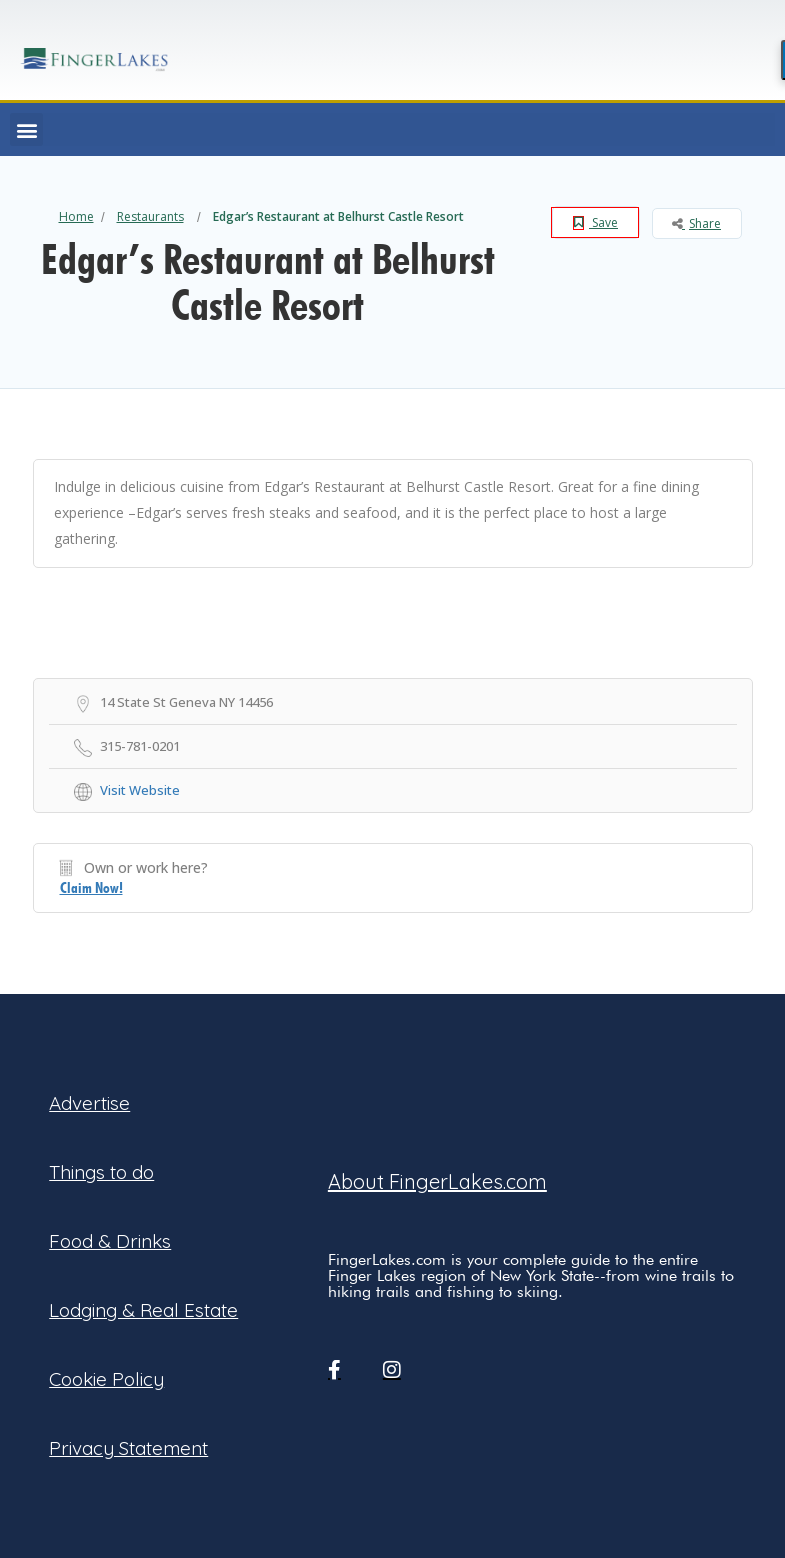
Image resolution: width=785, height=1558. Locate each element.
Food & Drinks (110, 1241)
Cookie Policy (106, 1379)
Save (595, 222)
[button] (26, 129)
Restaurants (150, 216)
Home (76, 216)
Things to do (101, 1172)
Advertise (89, 1103)
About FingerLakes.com (437, 1181)
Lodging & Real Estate (143, 1310)
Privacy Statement (128, 1448)
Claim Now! (91, 888)
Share (696, 223)
